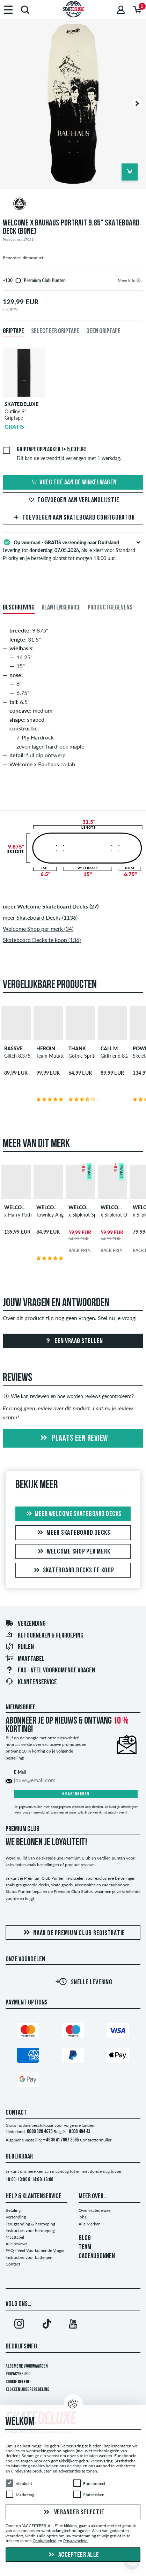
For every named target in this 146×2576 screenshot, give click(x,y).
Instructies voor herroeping (30, 2230)
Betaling (13, 2210)
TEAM (85, 2247)
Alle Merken (90, 2223)
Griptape (13, 331)
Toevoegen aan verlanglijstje (73, 500)
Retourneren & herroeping (44, 1635)
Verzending (25, 1623)
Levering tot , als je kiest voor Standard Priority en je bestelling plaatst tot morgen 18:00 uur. (73, 549)
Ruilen (19, 1647)
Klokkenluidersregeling (27, 2389)
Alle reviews (16, 2243)
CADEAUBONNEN (97, 2256)
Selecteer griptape (55, 331)
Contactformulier (95, 2139)
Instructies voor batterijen (29, 2257)
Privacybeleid (18, 2374)
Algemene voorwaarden (27, 2366)
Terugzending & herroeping (30, 2223)
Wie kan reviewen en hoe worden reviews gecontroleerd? (68, 1396)
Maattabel (25, 1659)
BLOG (85, 2238)
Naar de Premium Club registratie (73, 1933)
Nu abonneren (75, 1794)
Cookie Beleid (17, 2382)
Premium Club (22, 1829)
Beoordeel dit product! (23, 257)
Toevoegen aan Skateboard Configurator (73, 517)
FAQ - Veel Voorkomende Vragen (50, 1670)
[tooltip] (138, 280)
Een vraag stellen (73, 1341)
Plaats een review (73, 1438)
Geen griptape (103, 331)
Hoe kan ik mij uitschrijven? (106, 1812)
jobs (82, 2217)
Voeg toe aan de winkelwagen (73, 482)
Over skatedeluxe (94, 2210)
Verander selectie (73, 2512)
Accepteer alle (73, 2555)
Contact (13, 2264)
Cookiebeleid (44, 2540)
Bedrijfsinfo (21, 2346)
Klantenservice (31, 1682)
